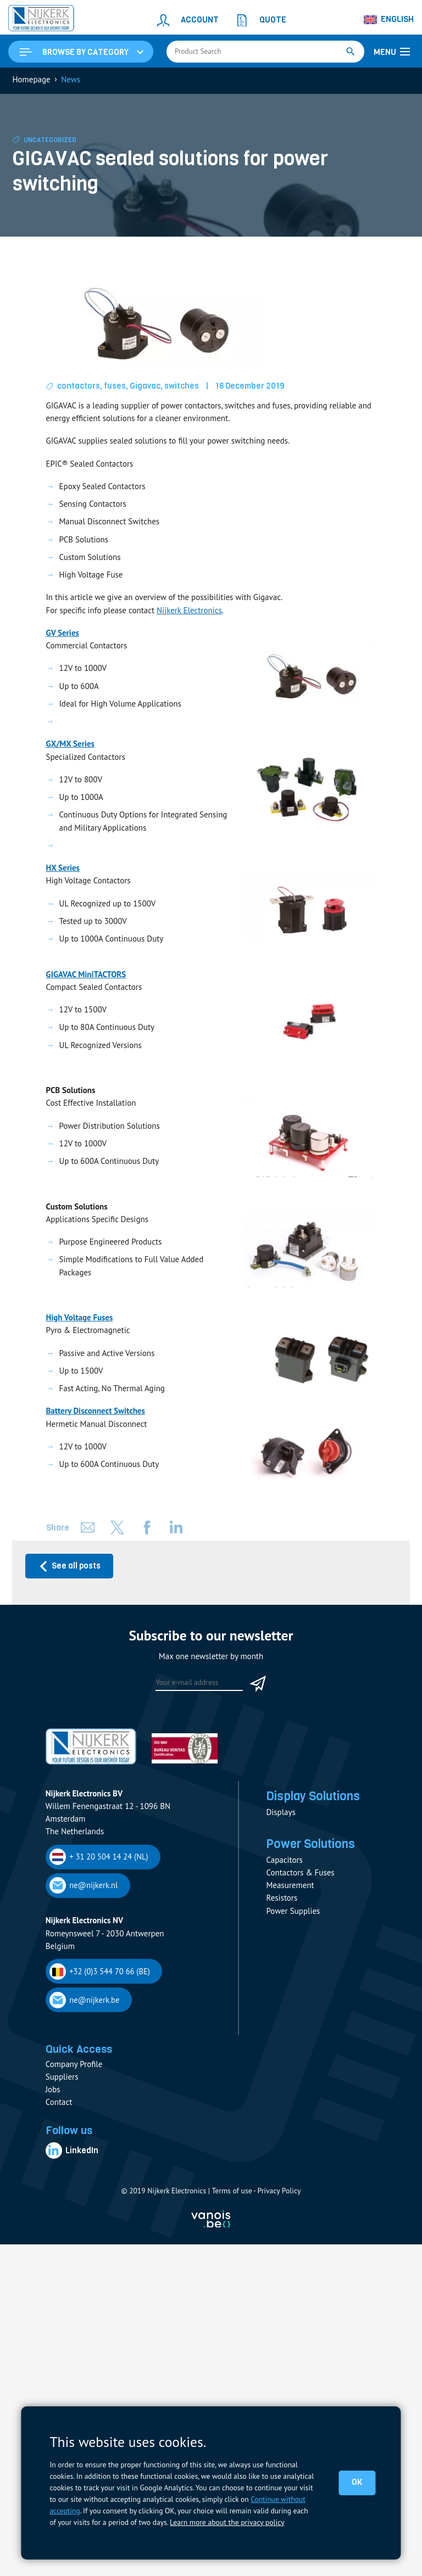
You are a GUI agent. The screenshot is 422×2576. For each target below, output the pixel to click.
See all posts (69, 1567)
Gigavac (145, 387)
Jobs (53, 2089)
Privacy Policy (278, 2191)
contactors (79, 387)
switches (182, 387)
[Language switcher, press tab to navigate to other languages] (389, 19)
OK (357, 2482)
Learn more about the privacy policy (226, 2522)
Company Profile (74, 2064)
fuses (115, 387)
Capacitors (284, 1861)
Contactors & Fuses (300, 1874)
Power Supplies (293, 1912)
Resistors (281, 1900)
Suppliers (62, 2076)
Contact (59, 2102)
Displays (280, 1813)
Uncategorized (50, 141)
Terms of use (232, 2191)
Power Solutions (312, 1846)
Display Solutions (314, 1797)
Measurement (290, 1887)
